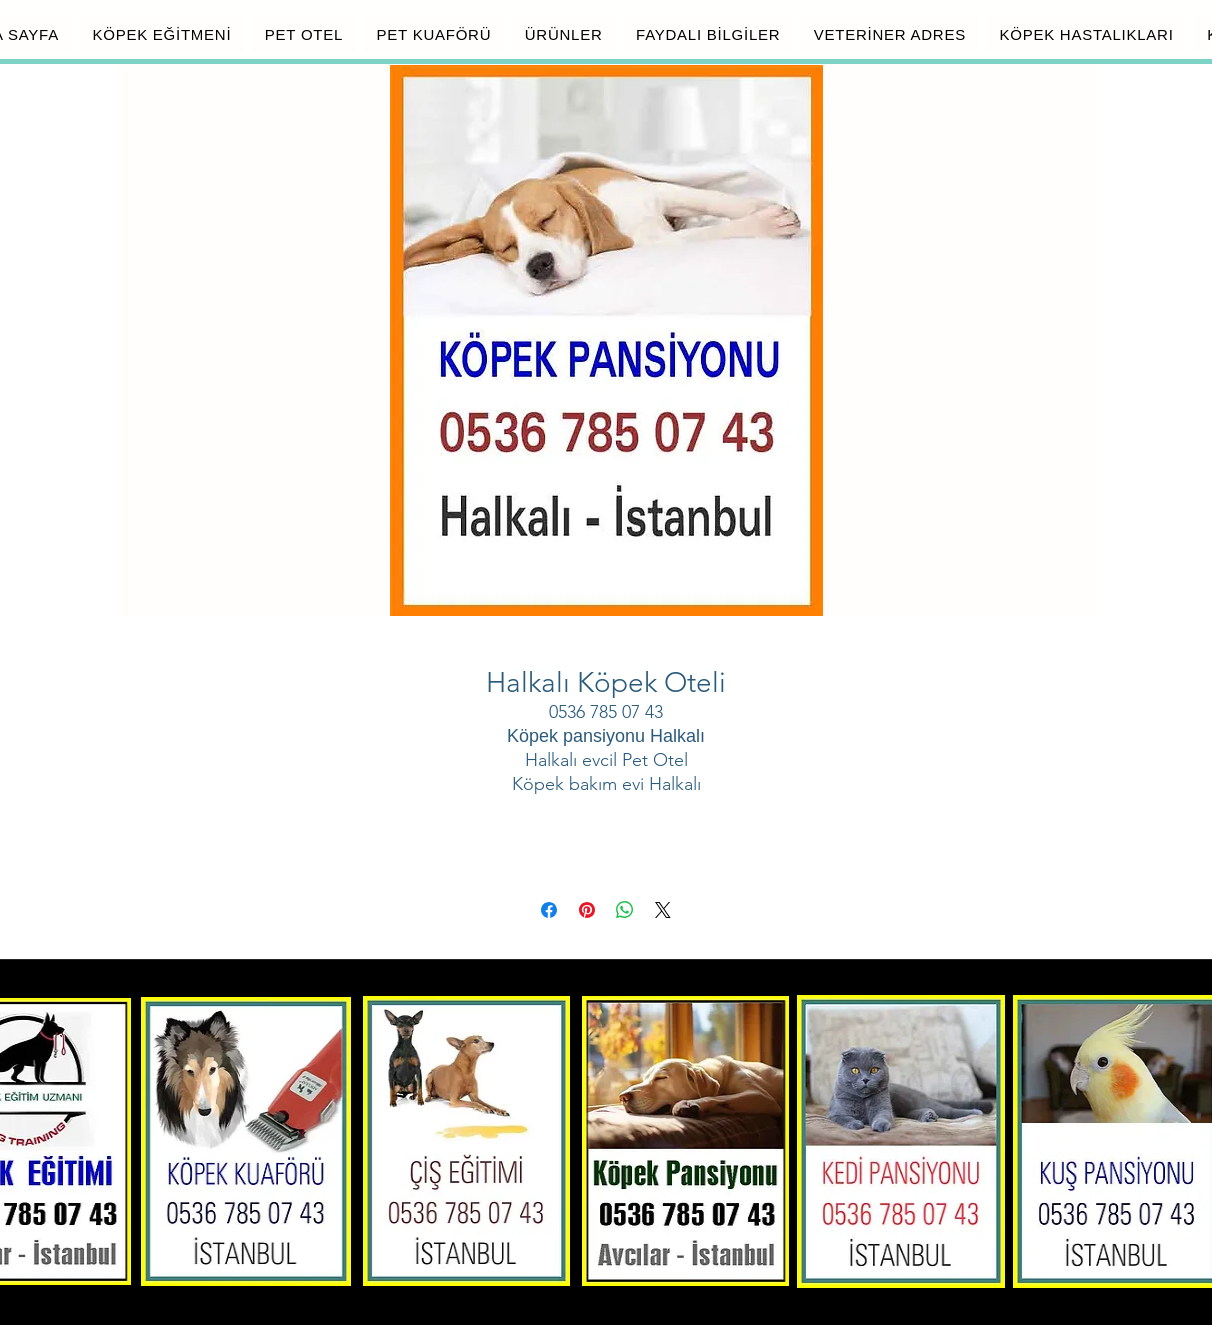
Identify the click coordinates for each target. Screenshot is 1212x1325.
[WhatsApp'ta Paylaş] (625, 910)
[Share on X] (663, 910)
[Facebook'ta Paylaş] (549, 910)
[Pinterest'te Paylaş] (587, 910)
